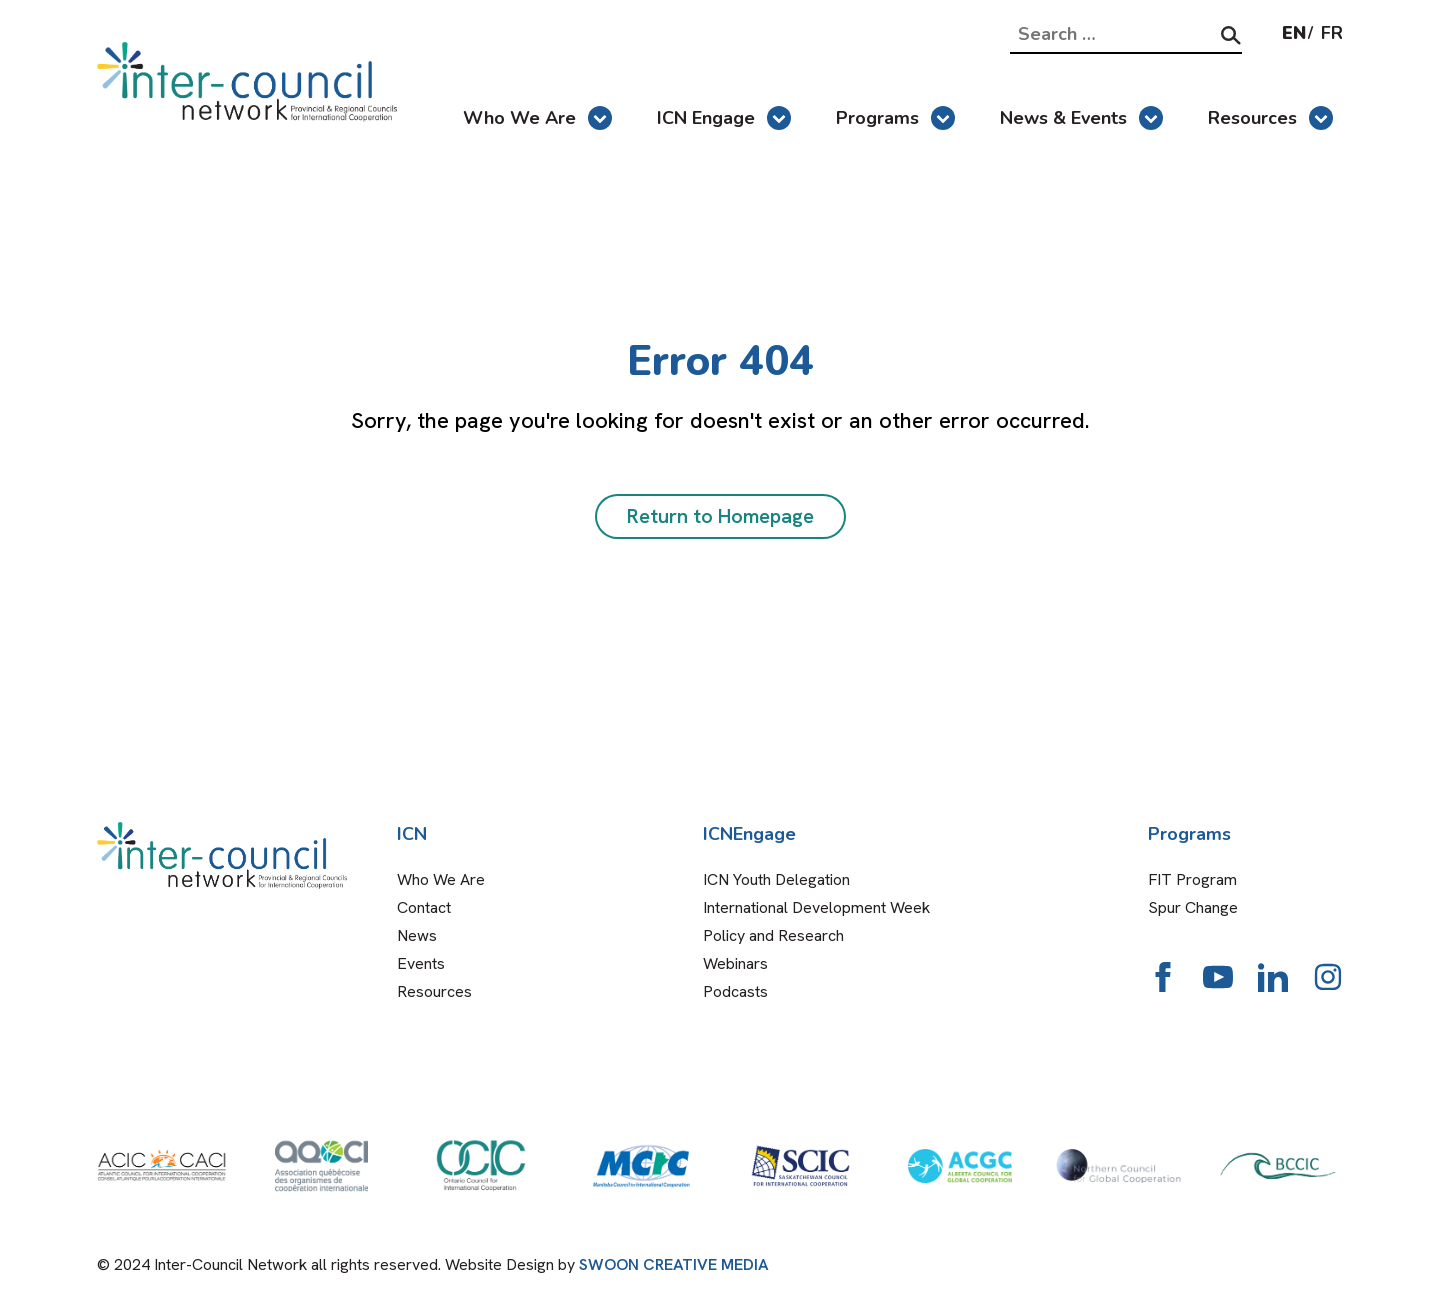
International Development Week (816, 907)
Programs (895, 118)
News (417, 935)
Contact (424, 907)
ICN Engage (724, 118)
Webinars (735, 963)
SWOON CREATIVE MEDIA (674, 1264)
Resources (1270, 118)
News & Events (1081, 118)
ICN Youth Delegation (776, 879)
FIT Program (1192, 879)
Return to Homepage (720, 516)
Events (421, 963)
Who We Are (537, 118)
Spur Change (1193, 907)
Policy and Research (773, 935)
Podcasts (735, 991)
